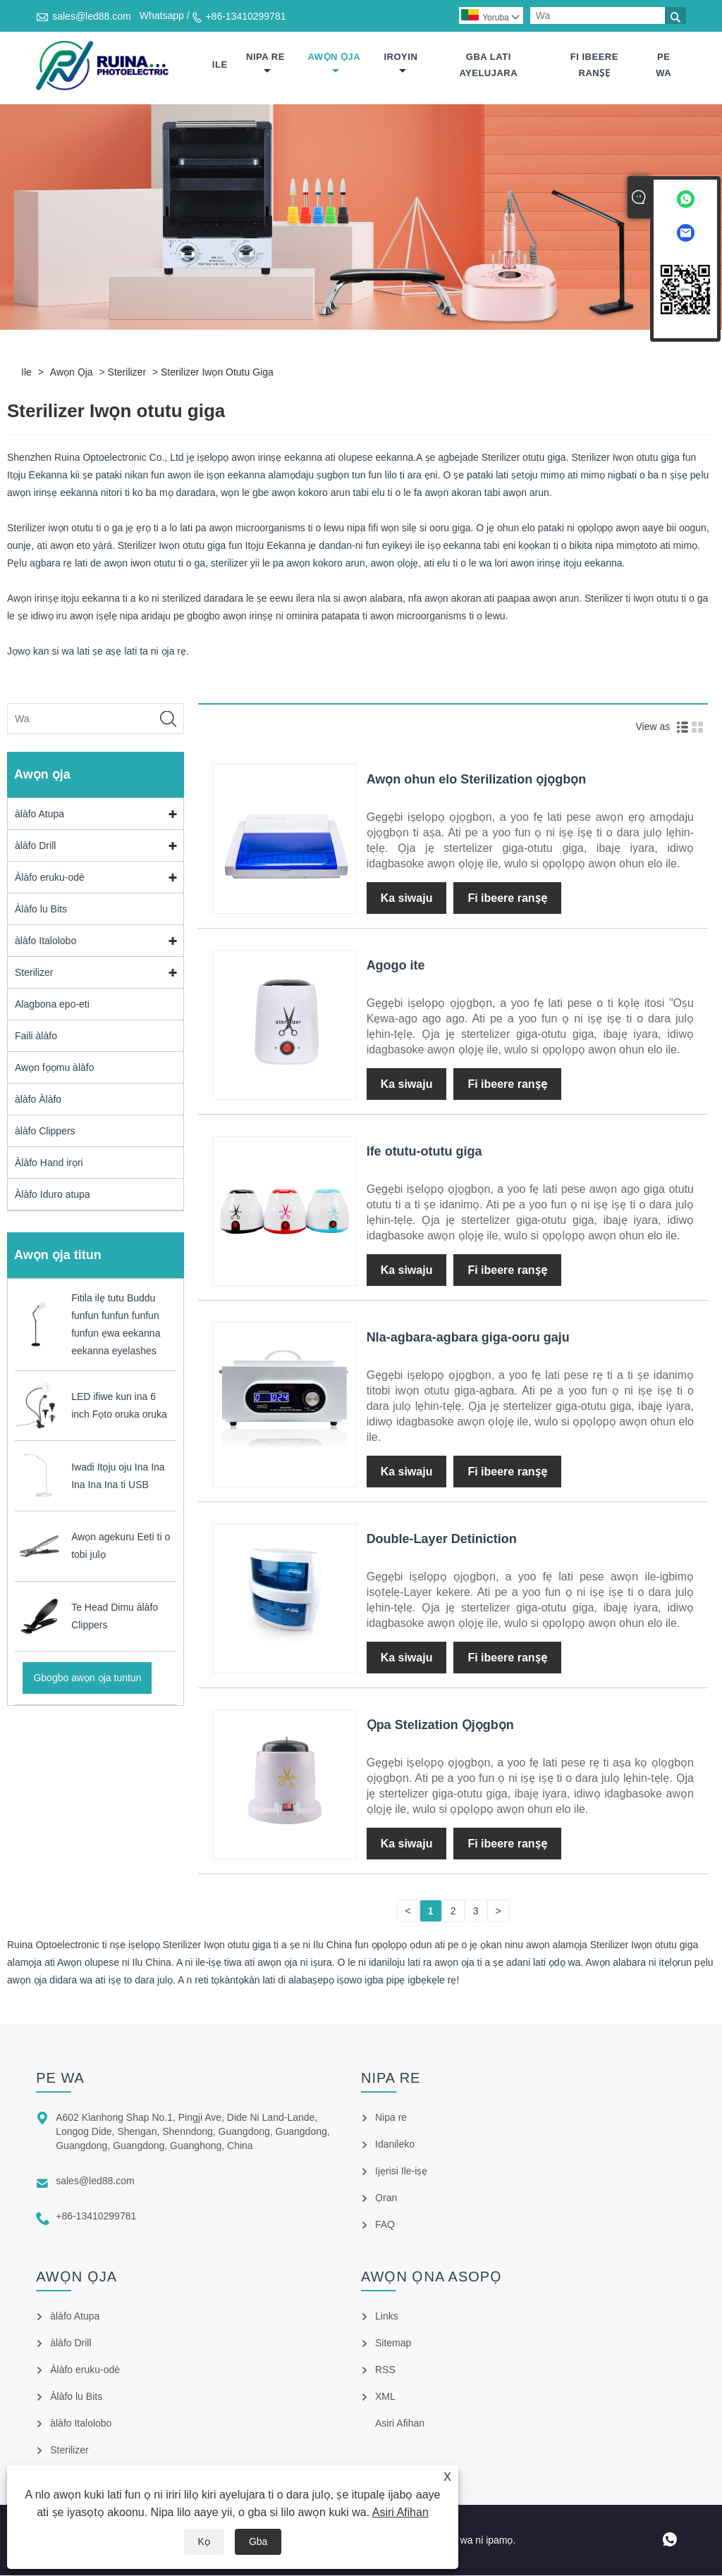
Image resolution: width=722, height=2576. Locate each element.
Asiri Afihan (400, 2512)
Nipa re (265, 63)
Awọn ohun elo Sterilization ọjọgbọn (477, 780)
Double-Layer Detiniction (442, 1539)
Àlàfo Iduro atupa (52, 1195)
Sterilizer (127, 372)
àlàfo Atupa (39, 814)
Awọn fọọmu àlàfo (54, 1068)
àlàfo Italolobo (45, 941)
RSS (385, 2370)
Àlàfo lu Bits (41, 909)
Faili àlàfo (36, 1036)
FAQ (385, 2225)
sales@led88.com (91, 16)
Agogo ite (396, 966)
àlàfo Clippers (45, 1131)
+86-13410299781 (245, 16)
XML (385, 2397)
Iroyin (401, 63)
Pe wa (663, 64)
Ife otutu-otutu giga (424, 1152)
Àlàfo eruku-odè (50, 878)
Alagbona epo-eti (52, 1004)
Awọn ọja (334, 63)
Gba (258, 2541)
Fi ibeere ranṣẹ (594, 64)
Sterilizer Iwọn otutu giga (217, 372)
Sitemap (393, 2343)
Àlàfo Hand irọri (49, 1163)
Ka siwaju (407, 899)
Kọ (204, 2541)
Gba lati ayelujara (488, 64)
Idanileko (395, 2144)
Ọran (386, 2198)
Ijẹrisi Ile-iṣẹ (401, 2171)
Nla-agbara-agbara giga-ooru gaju (468, 1338)
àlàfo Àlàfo (38, 1100)
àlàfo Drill (35, 846)
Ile (220, 65)
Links (386, 2316)
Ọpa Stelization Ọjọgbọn (440, 1726)
